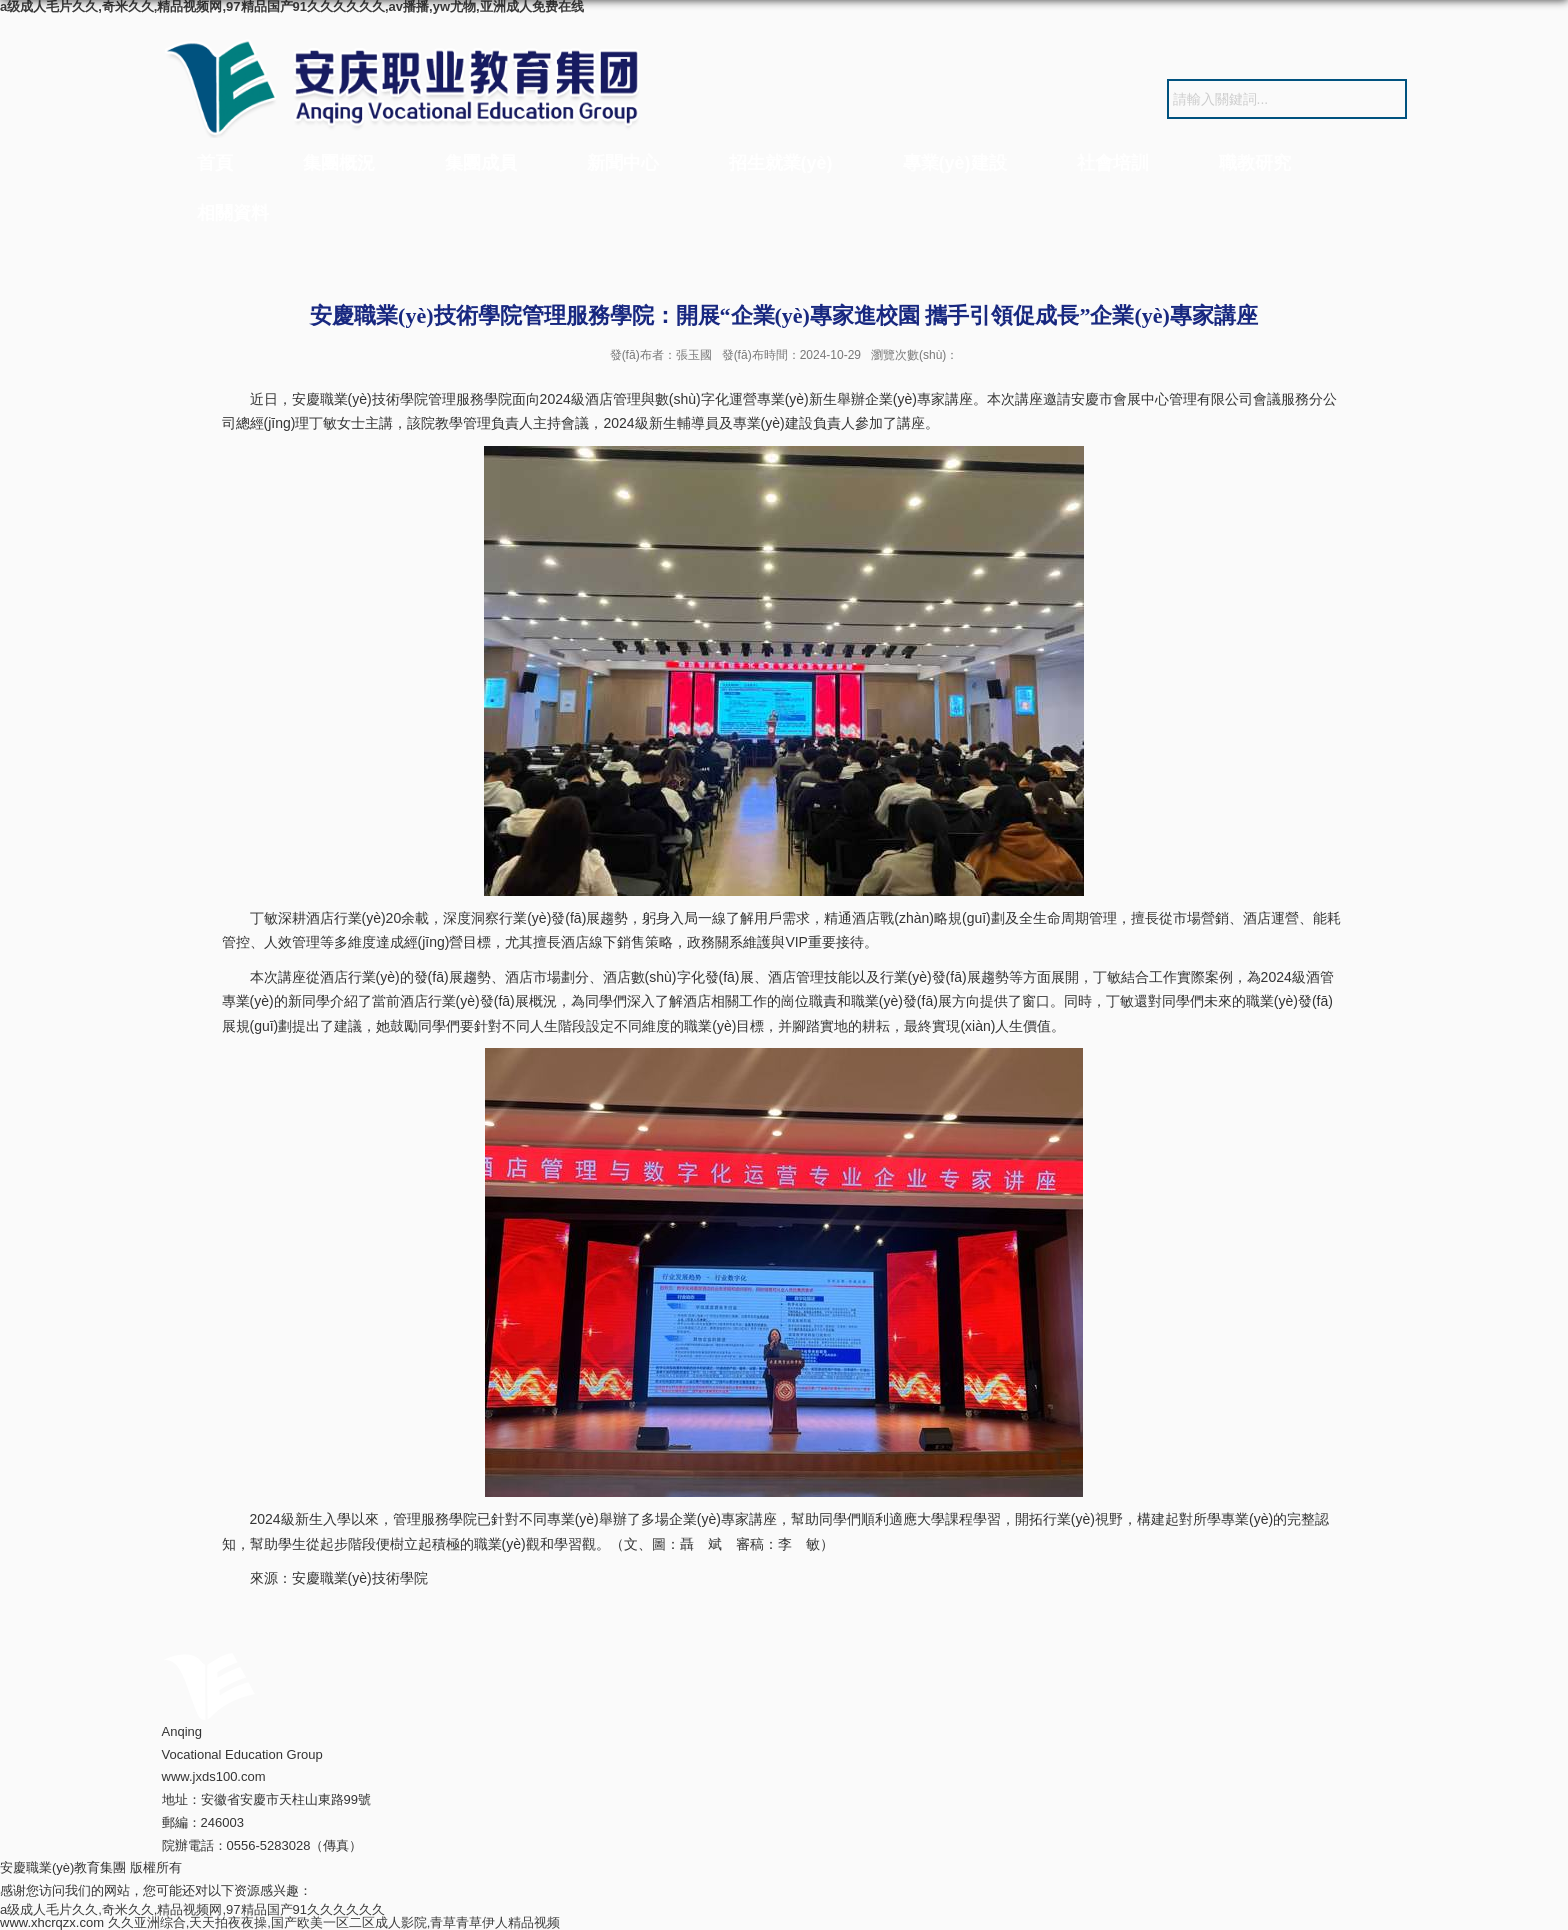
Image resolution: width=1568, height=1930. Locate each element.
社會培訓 (1113, 163)
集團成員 (481, 163)
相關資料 (233, 213)
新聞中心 (623, 163)
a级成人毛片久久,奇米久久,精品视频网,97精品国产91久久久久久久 (192, 1909)
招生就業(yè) (781, 163)
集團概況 (339, 163)
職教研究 (1255, 163)
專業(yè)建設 (955, 163)
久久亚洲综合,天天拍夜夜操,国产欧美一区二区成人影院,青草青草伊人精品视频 (334, 1922)
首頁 (215, 163)
